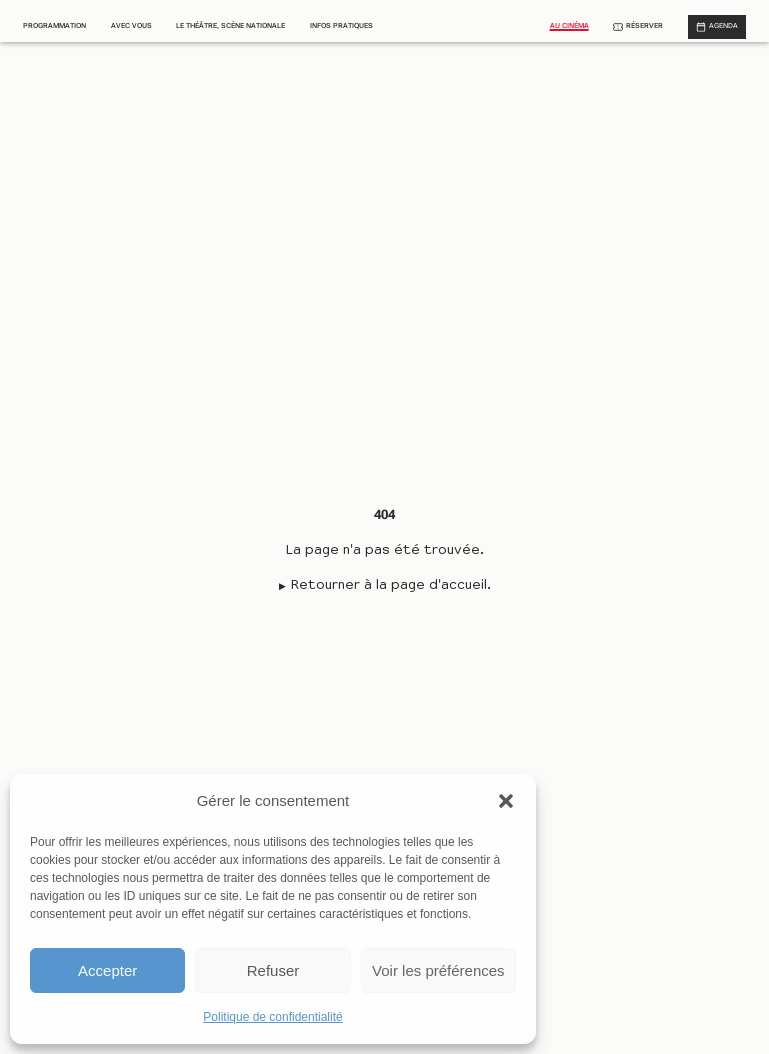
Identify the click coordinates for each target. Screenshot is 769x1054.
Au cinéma (569, 26)
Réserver (644, 26)
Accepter (107, 970)
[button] (506, 801)
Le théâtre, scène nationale (230, 26)
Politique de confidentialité (272, 1017)
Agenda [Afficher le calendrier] (723, 26)
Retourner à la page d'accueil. (390, 586)
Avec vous (131, 26)
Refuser (273, 970)
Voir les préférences (438, 970)
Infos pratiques (341, 26)
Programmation (54, 26)
